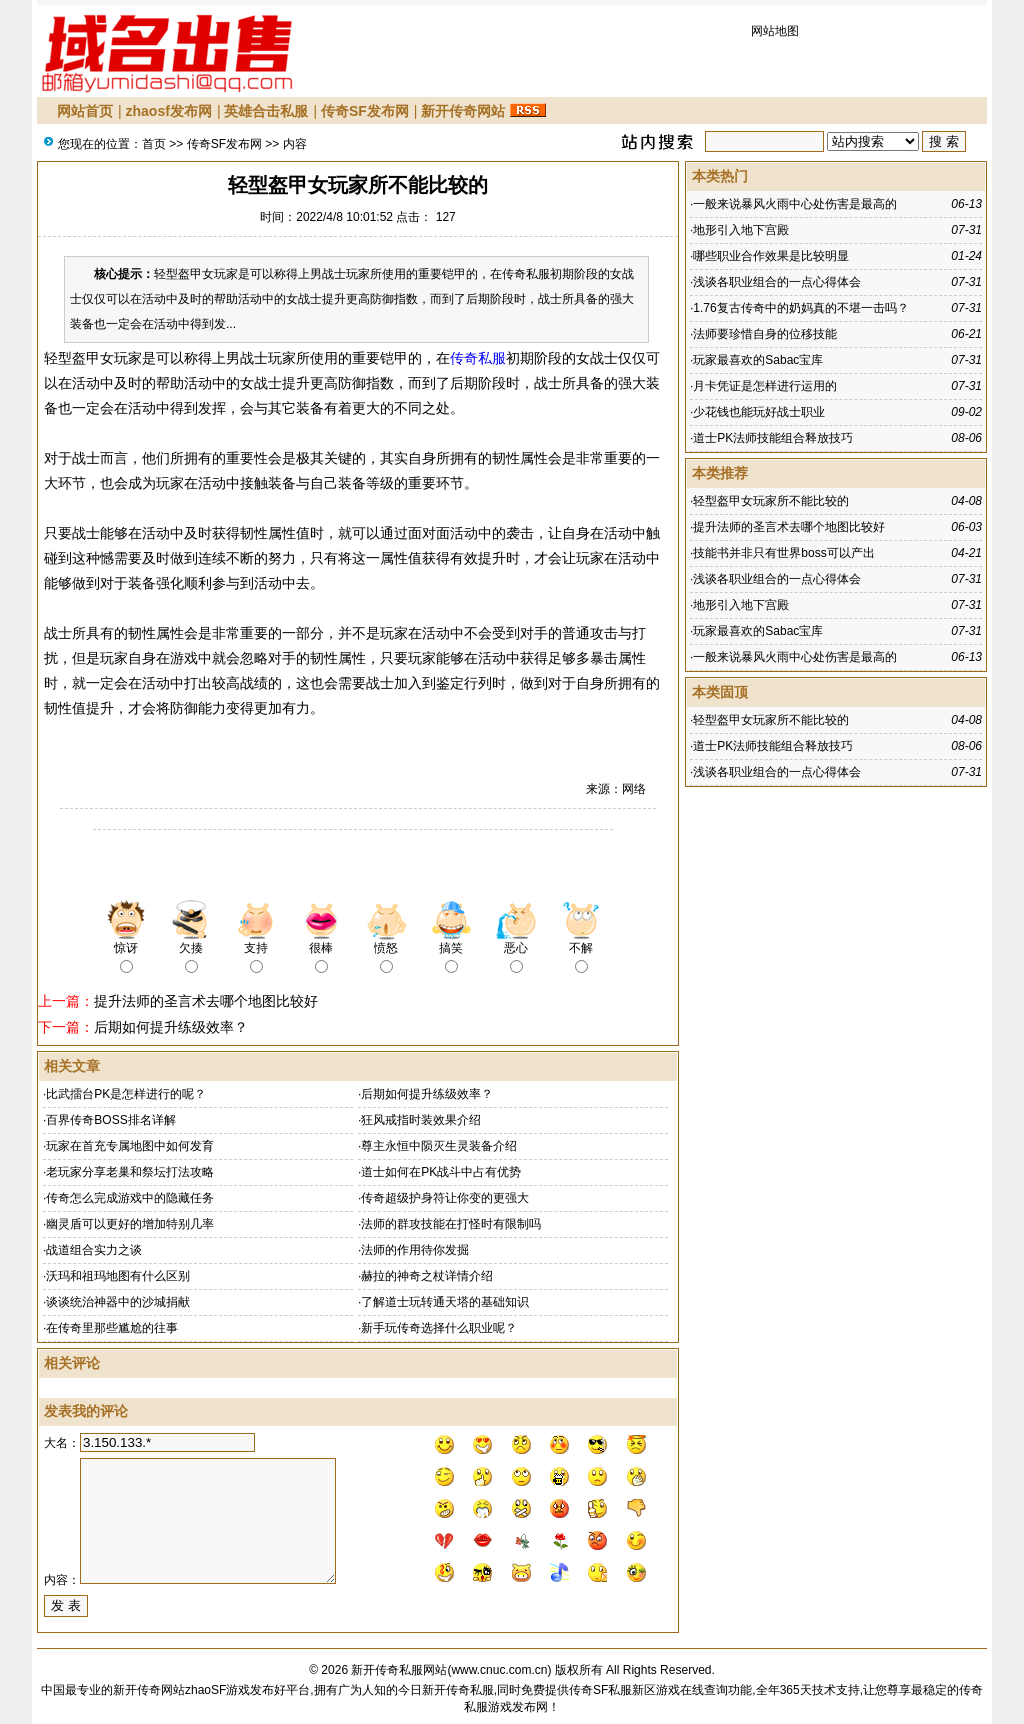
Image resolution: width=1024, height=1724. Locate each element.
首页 (154, 144)
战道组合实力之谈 (94, 1250)
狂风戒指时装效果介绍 (421, 1120)
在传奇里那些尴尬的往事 (112, 1328)
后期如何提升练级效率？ (171, 1027)
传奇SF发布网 (365, 111)
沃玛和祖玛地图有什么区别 (118, 1276)
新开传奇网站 (463, 111)
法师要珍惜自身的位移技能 (765, 334)
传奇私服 (478, 358)
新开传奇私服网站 (399, 1670)
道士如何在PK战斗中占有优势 (441, 1172)
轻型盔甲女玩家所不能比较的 (771, 501)
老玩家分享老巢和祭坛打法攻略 (130, 1172)
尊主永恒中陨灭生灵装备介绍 (439, 1146)
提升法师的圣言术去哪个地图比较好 (206, 1001)
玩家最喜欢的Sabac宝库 (758, 360)
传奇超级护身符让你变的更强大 (445, 1198)
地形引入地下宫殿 (741, 230)
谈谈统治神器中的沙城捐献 (118, 1302)
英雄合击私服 (266, 111)
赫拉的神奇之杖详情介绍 (427, 1276)
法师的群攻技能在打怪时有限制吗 (451, 1224)
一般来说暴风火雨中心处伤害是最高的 (795, 204)
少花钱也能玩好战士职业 (759, 412)
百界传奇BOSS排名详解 (110, 1120)
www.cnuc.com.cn (499, 1670)
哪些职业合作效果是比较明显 (771, 256)
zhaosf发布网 (169, 111)
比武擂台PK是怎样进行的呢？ (126, 1094)
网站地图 (775, 31)
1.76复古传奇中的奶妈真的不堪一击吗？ (800, 308)
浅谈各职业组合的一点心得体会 (777, 282)
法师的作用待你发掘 (415, 1250)
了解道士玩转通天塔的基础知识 (445, 1302)
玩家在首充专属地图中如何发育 (130, 1146)
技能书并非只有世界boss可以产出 (783, 553)
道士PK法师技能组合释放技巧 (773, 438)
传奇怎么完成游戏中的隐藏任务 (130, 1198)
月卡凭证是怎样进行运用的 (765, 386)
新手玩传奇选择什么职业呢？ (439, 1328)
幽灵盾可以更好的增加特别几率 (130, 1224)
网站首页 (85, 111)
